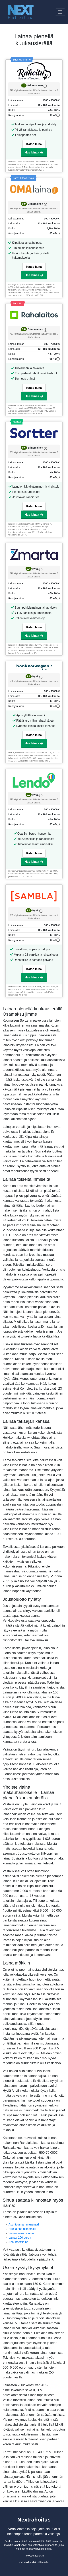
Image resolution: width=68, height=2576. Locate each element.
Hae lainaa (34, 152)
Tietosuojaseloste (34, 2555)
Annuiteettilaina (18, 2242)
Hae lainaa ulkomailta (22, 2228)
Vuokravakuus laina (21, 2233)
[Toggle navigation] (60, 12)
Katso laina (34, 144)
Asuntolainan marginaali (24, 2224)
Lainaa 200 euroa (20, 2237)
